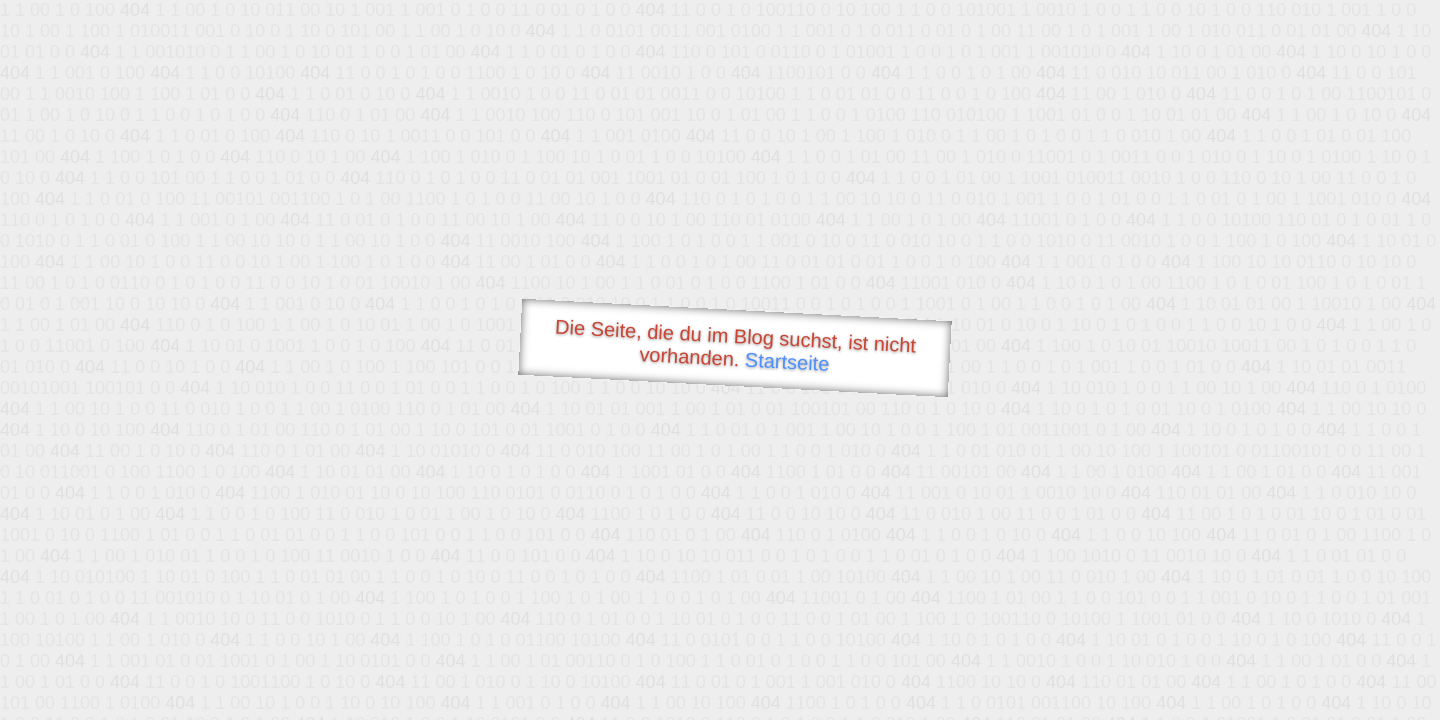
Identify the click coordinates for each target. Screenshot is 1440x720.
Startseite (787, 362)
